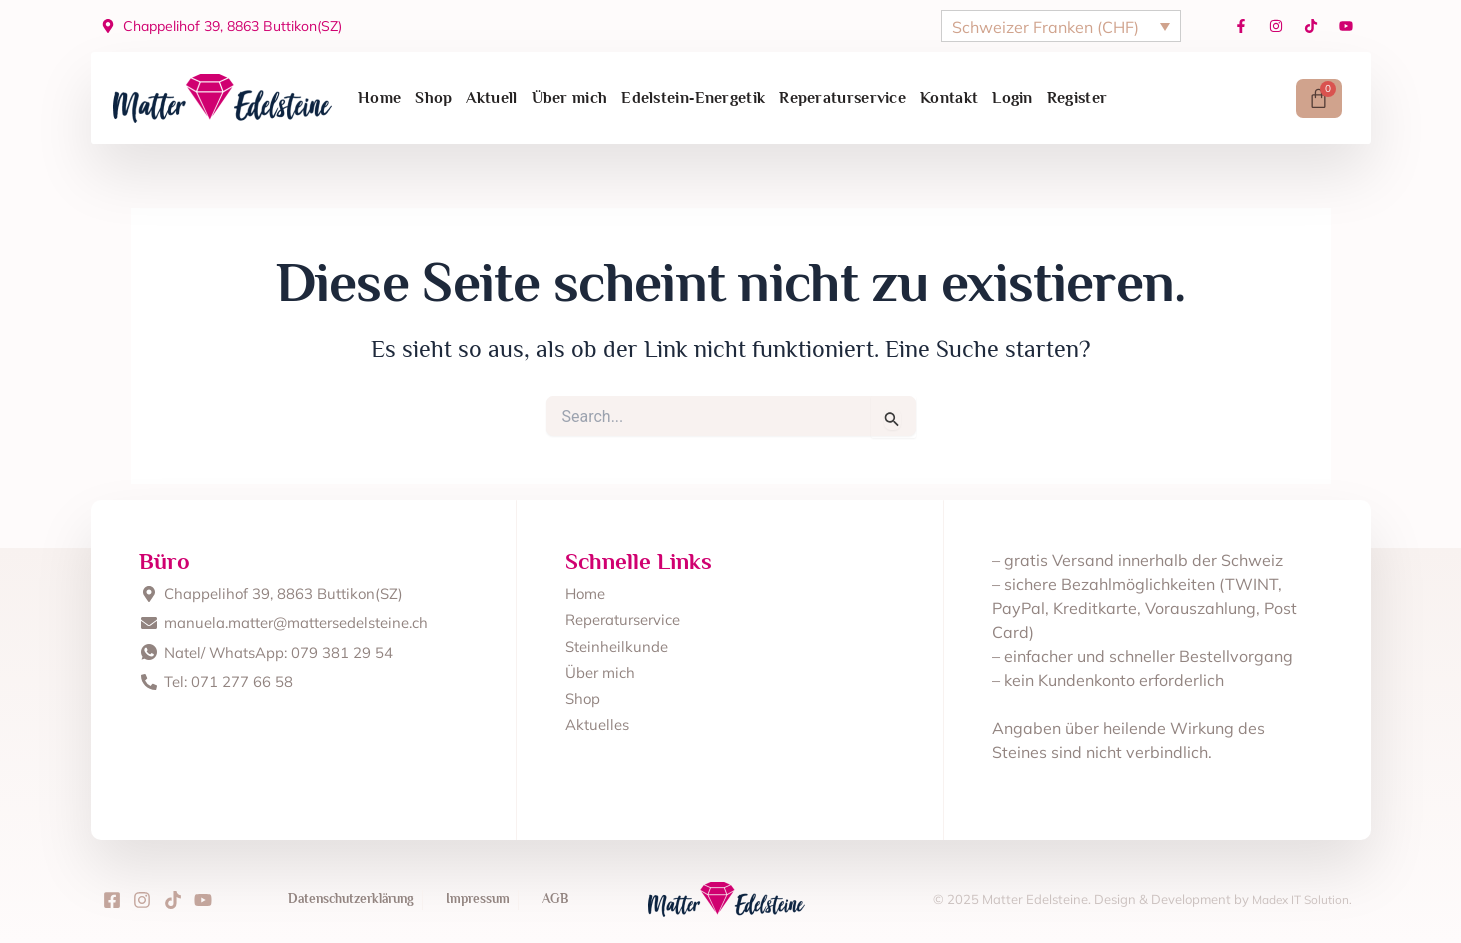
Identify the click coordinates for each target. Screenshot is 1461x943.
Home (379, 98)
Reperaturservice (842, 98)
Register (1077, 98)
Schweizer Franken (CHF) (1045, 27)
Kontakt (949, 98)
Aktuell (491, 98)
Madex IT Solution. (1297, 899)
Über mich (570, 98)
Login (1012, 98)
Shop (433, 98)
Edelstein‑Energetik (693, 98)
